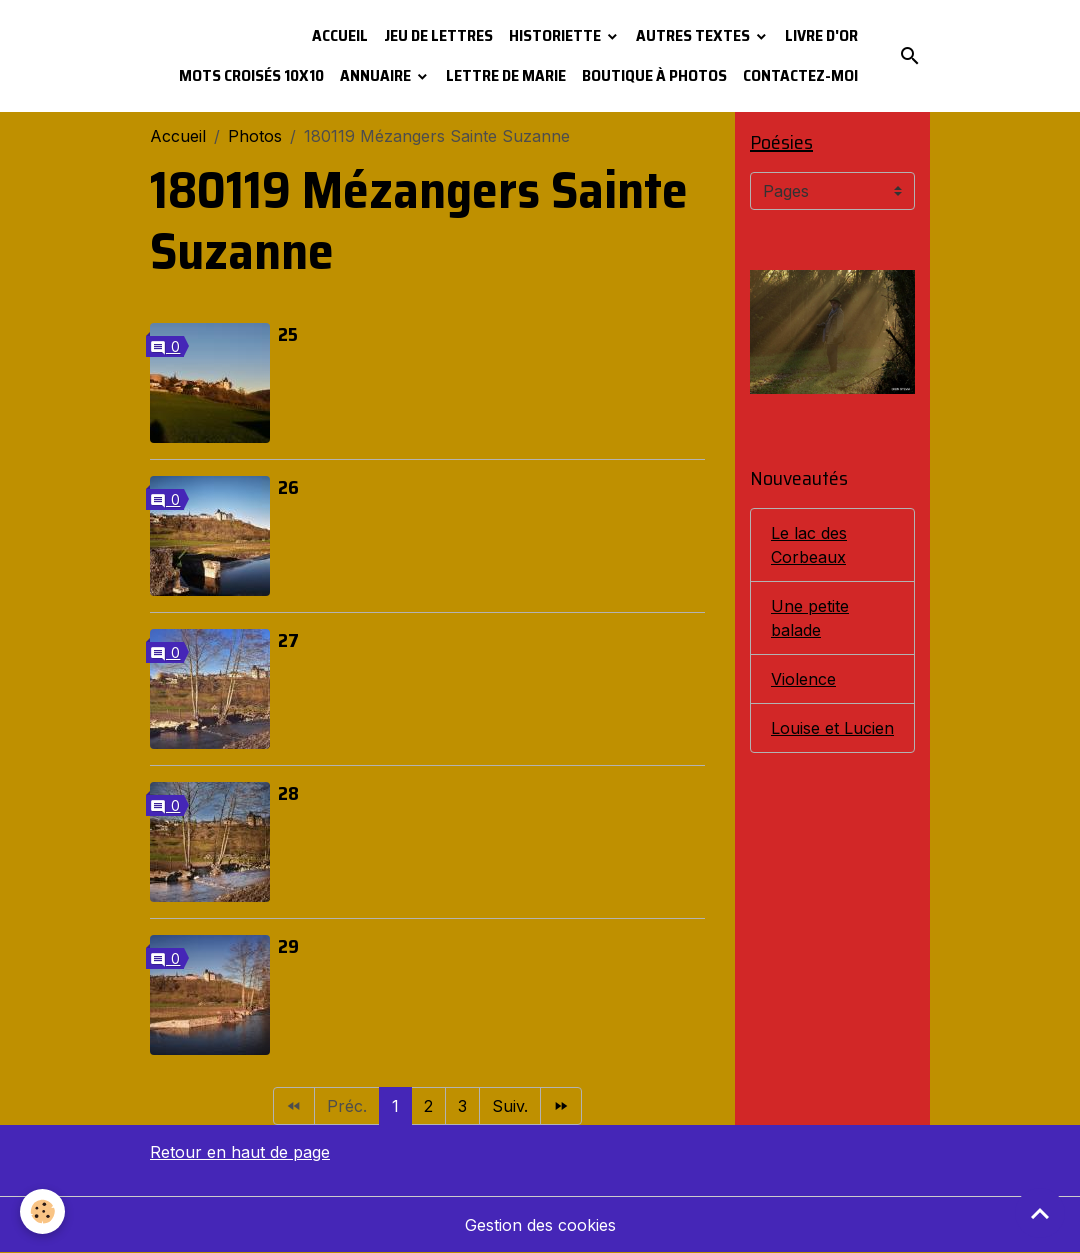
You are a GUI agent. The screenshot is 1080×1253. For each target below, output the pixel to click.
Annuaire (377, 75)
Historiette (556, 35)
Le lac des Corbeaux (809, 545)
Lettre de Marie (506, 75)
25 (288, 334)
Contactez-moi (800, 75)
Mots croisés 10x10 (251, 75)
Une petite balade (810, 618)
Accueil (340, 35)
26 (288, 487)
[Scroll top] (1040, 1213)
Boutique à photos (654, 75)
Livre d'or (821, 35)
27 (288, 640)
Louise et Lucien (832, 728)
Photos (255, 136)
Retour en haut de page (240, 1152)
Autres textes (694, 35)
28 (288, 793)
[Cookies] (42, 1211)
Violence (803, 679)
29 (288, 946)
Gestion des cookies (540, 1225)
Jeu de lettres (438, 35)
